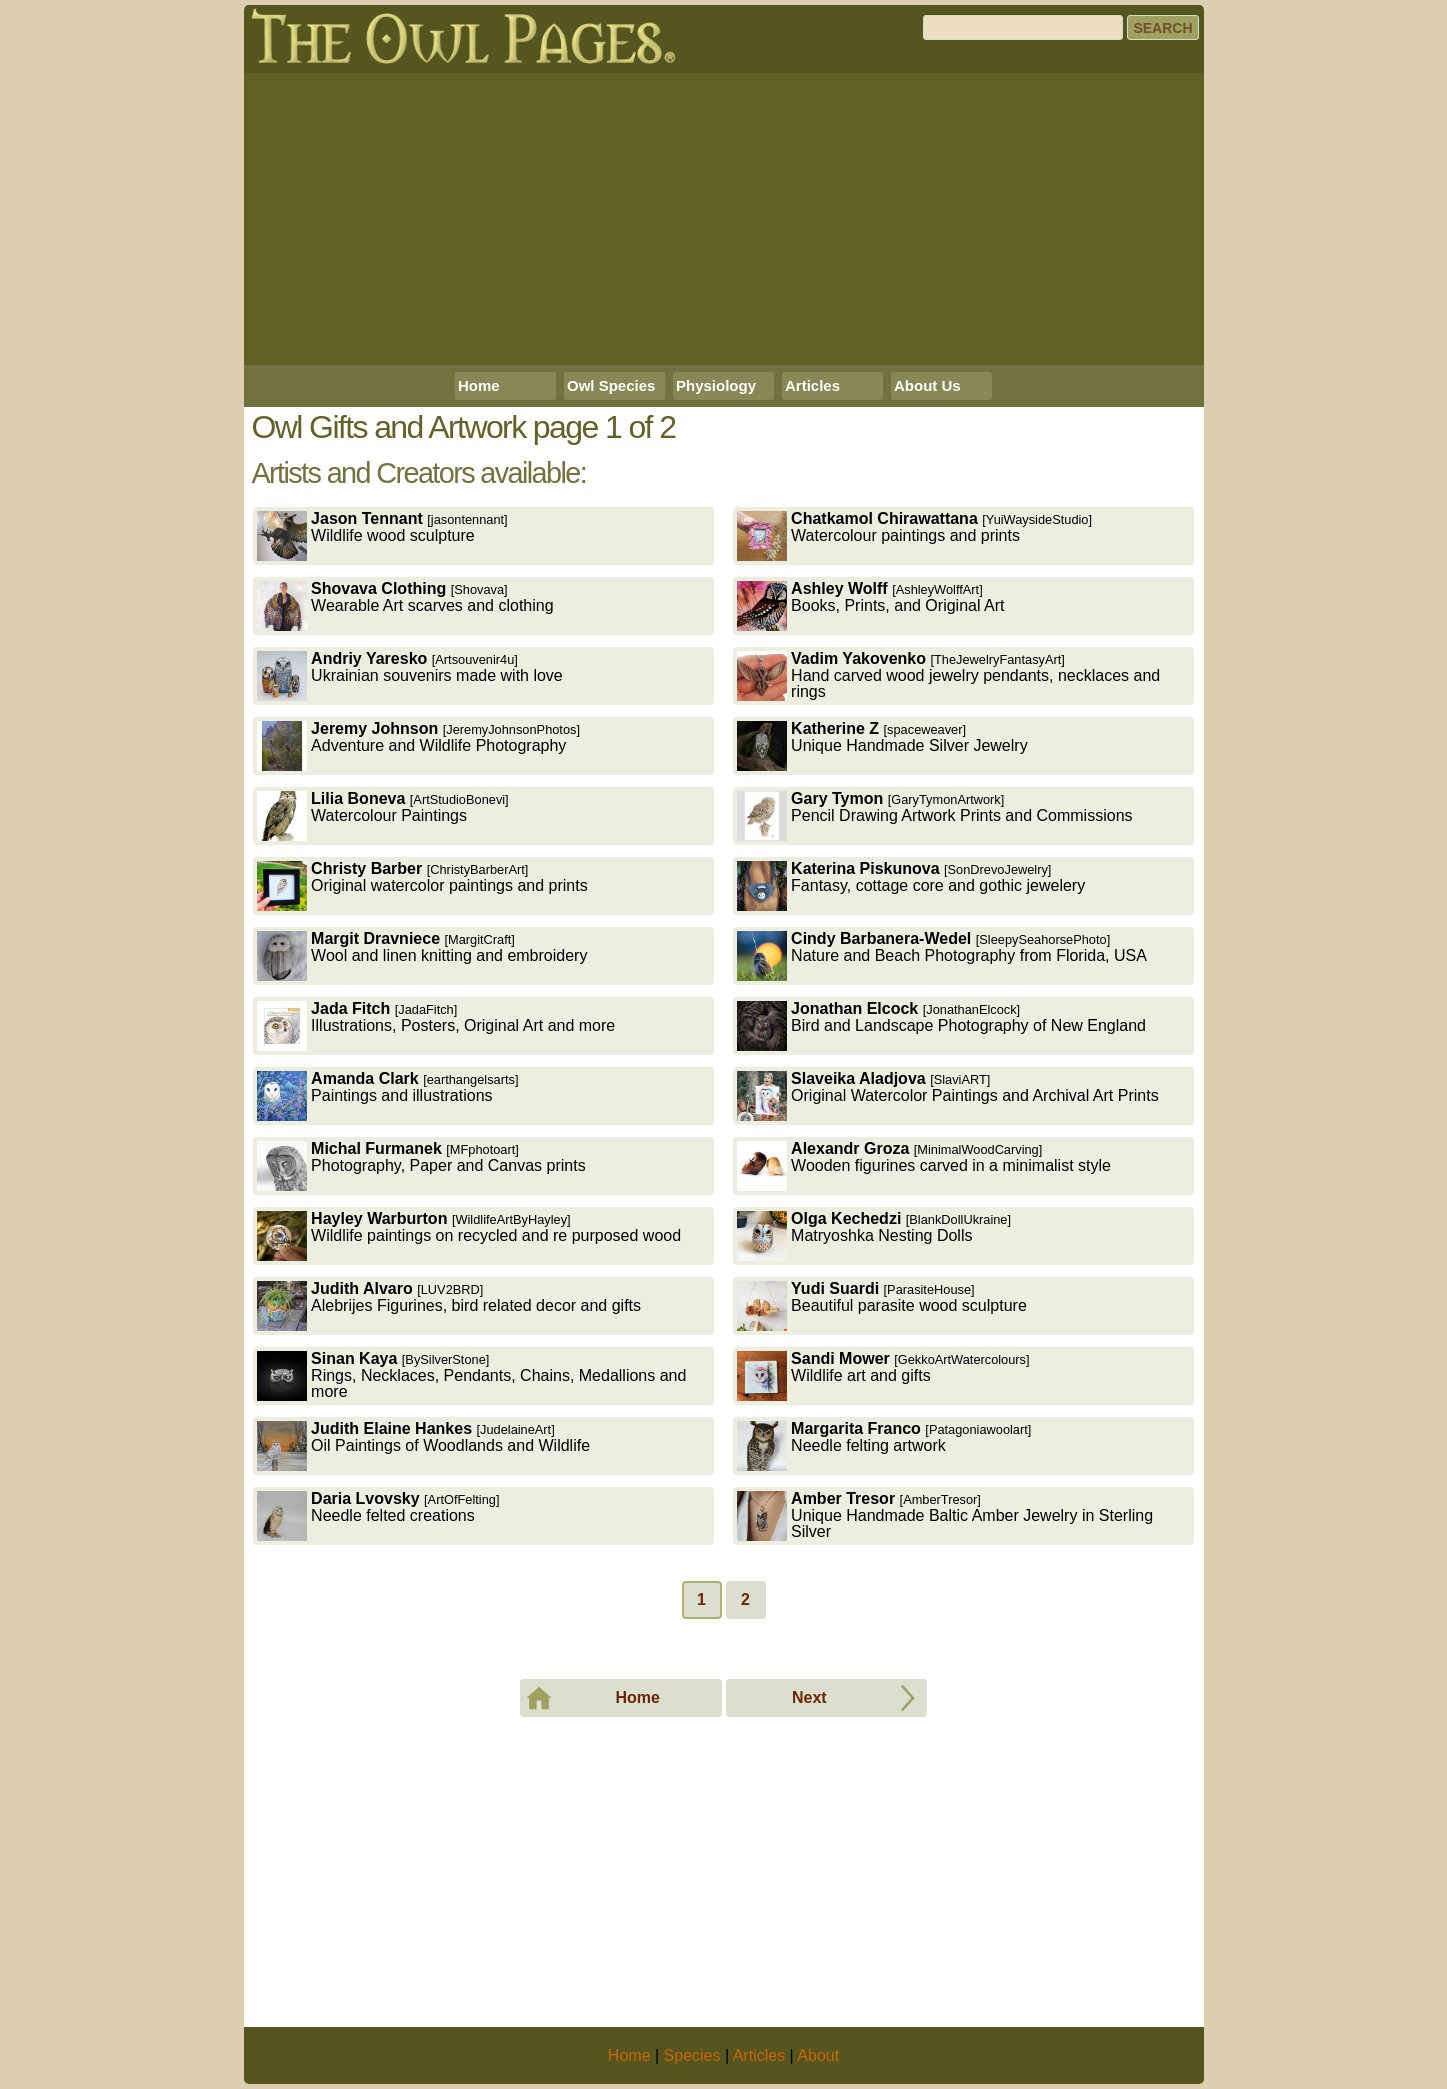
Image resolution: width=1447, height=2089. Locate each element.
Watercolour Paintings (383, 815)
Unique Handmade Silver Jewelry (882, 745)
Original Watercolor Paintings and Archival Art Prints (948, 1095)
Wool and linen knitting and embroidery (422, 955)
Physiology (716, 385)
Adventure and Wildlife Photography (418, 745)
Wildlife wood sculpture (382, 535)
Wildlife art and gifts (883, 1375)
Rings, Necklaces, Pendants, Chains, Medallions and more (471, 1375)
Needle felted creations (378, 1515)
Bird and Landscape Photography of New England (941, 1025)
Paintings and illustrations (387, 1095)
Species (692, 2055)
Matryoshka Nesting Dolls (874, 1235)
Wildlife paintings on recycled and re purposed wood (469, 1235)
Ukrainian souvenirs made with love (410, 675)
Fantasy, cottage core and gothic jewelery (911, 885)
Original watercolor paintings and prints (422, 885)
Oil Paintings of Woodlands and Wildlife (423, 1445)
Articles (812, 385)
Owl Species (611, 385)
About (818, 2055)
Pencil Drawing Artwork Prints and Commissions (934, 815)
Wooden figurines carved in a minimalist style (924, 1165)
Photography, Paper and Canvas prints (421, 1165)
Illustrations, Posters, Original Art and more (436, 1025)
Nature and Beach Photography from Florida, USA (942, 955)
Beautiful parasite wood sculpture (882, 1305)
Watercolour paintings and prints (914, 535)
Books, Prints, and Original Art (870, 605)
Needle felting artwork (884, 1445)
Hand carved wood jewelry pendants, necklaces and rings (948, 675)
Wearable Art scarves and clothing (405, 605)
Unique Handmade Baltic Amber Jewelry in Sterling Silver (945, 1515)
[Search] (1023, 27)
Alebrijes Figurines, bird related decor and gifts (449, 1305)
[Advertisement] (724, 219)
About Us (927, 385)
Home (479, 385)
